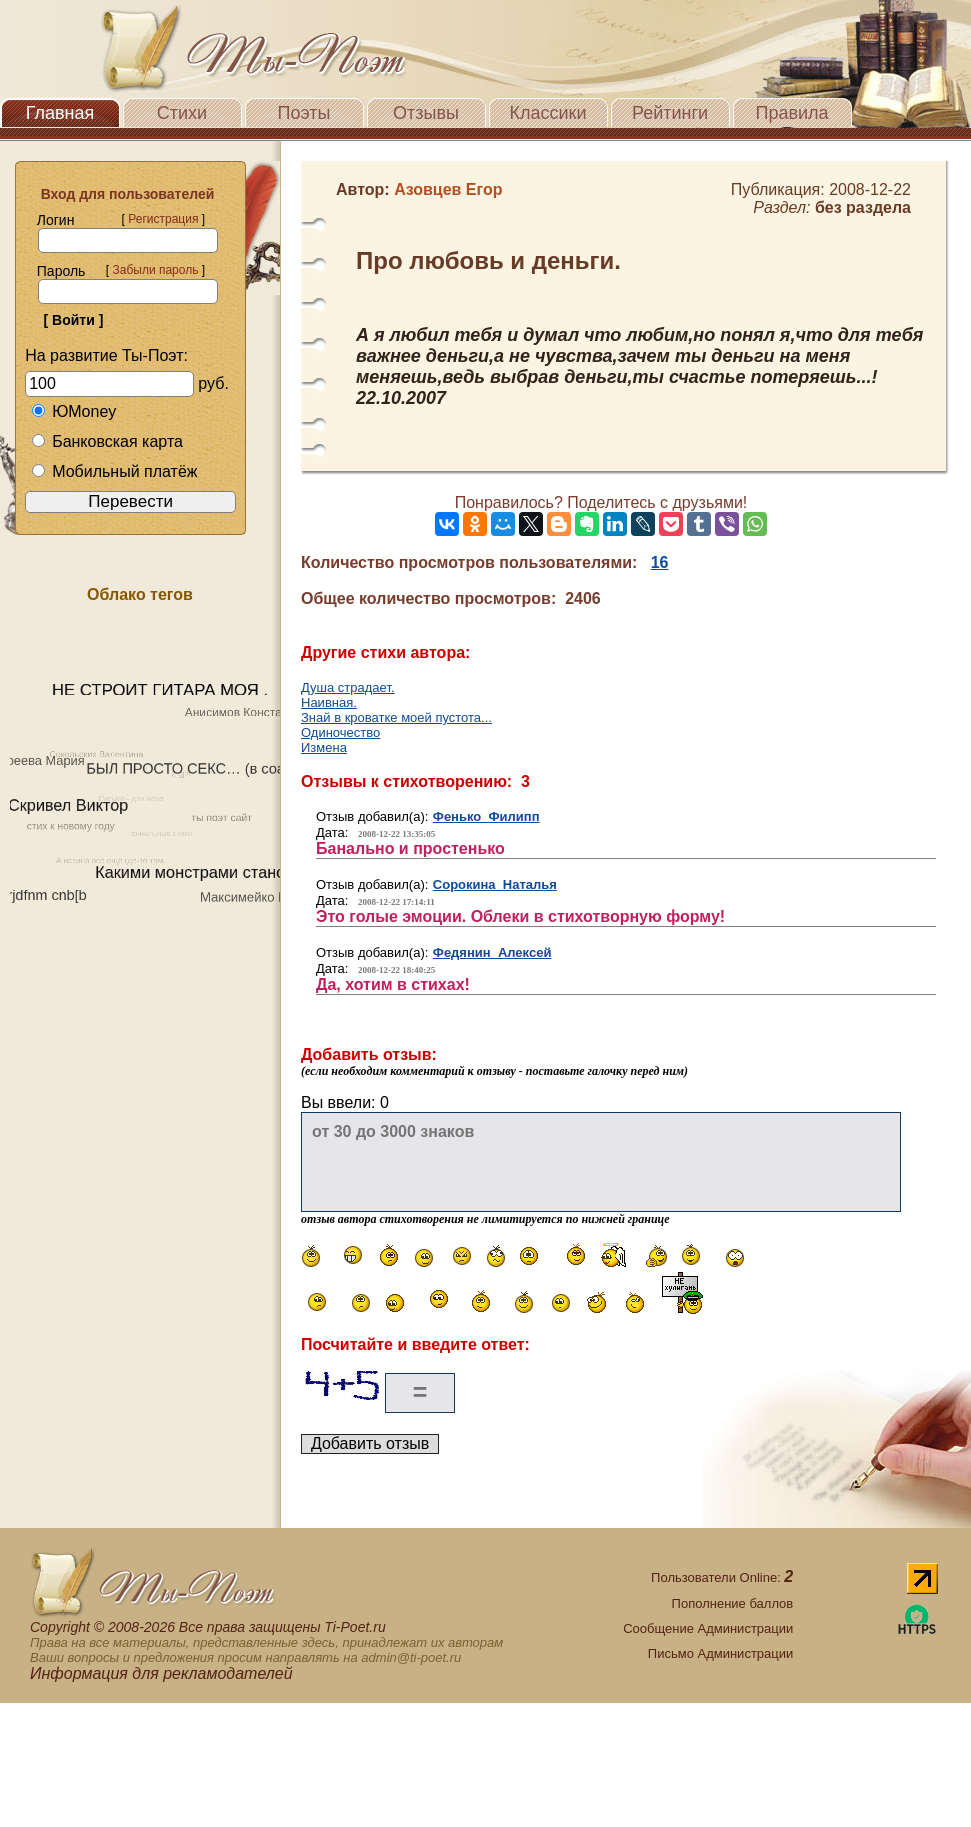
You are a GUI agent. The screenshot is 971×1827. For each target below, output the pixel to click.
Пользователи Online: (722, 1577)
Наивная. (329, 702)
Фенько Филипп (486, 816)
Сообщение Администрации (708, 1628)
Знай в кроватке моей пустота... (396, 717)
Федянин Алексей (492, 952)
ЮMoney (73, 411)
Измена (324, 747)
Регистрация (163, 219)
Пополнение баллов (733, 1603)
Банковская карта (107, 441)
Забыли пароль (155, 270)
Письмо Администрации (720, 1653)
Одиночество (340, 732)
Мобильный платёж (114, 471)
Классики (548, 113)
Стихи (182, 113)
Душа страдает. (348, 687)
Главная (60, 113)
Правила (791, 113)
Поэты (304, 113)
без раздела (863, 207)
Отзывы (426, 113)
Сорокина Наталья (495, 884)
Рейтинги (670, 113)
